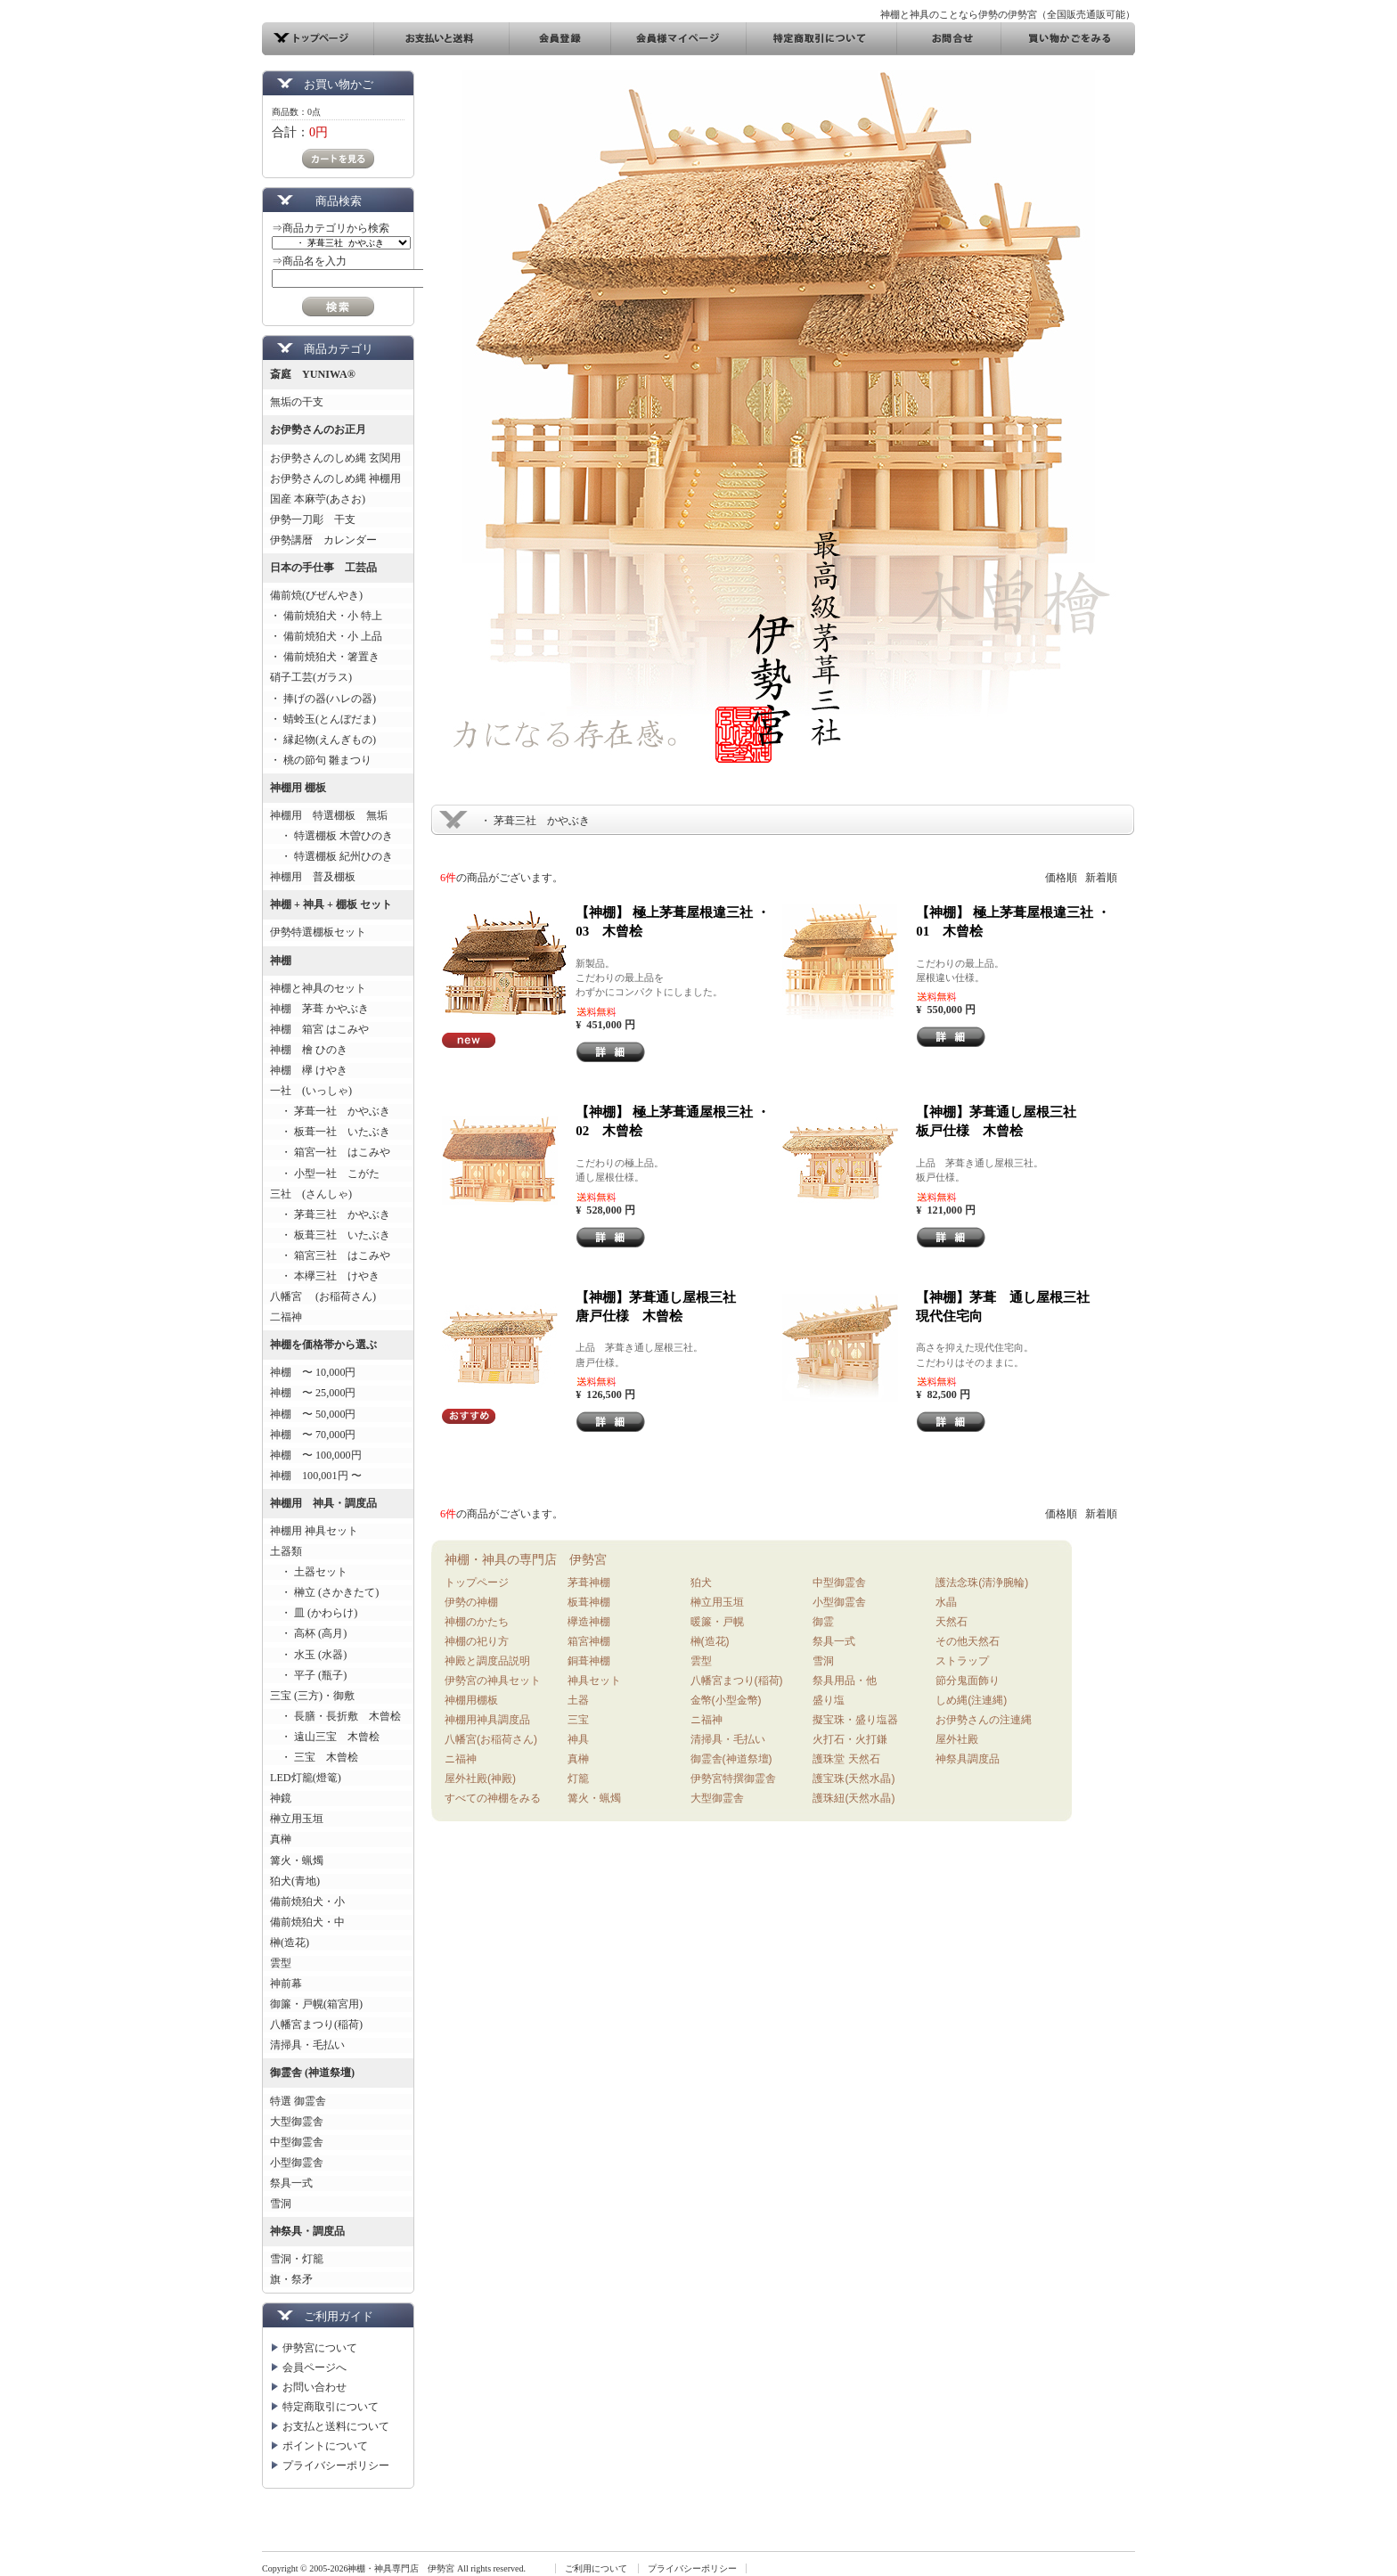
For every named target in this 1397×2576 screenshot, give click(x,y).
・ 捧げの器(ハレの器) (323, 698)
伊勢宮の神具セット (493, 1680)
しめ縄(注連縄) (971, 1700)
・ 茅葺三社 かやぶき (330, 1214)
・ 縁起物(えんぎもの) (323, 739)
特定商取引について (330, 2406)
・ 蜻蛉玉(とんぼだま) (323, 719)
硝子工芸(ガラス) (311, 677)
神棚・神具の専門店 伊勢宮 (526, 1559)
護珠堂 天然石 (846, 1759)
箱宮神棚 (589, 1641)
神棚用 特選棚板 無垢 (329, 815)
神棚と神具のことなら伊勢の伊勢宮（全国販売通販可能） (1007, 14)
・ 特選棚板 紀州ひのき (331, 856)
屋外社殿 (956, 1739)
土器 (578, 1700)
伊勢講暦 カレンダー (323, 540)
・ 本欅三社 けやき (325, 1276)
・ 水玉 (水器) (308, 1654)
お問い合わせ (314, 2387)
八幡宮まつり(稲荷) (316, 2024)
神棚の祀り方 (477, 1641)
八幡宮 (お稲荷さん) (323, 1296)
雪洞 (280, 2203)
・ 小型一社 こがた (325, 1173)
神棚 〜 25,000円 (312, 1392)
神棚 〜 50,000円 (312, 1414)
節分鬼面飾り (967, 1680)
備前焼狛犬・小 (307, 1901)
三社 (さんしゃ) (311, 1194)
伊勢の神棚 (471, 1602)
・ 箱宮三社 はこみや (330, 1255)
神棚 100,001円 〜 (316, 1475)
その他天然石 (967, 1641)
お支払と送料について (335, 2426)
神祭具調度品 (967, 1759)
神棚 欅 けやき (308, 1070)
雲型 (280, 1963)
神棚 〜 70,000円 (312, 1434)
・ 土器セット (308, 1572)
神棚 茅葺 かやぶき (319, 1008)
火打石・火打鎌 (850, 1739)
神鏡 (280, 1798)
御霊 (823, 1621)
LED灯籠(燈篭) (305, 1777)
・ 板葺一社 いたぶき (330, 1131)
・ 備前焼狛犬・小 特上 (326, 615)
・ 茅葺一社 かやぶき (330, 1111)
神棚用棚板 (471, 1700)
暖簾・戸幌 (717, 1621)
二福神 (286, 1317)
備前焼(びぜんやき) (316, 595)
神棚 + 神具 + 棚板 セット (331, 904)
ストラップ (962, 1661)
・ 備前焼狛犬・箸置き (325, 656)
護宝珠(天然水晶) (854, 1778)
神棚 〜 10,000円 (312, 1372)
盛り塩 (829, 1700)
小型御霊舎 (296, 2162)
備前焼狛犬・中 (307, 1922)
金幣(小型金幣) (726, 1700)
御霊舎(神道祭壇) (731, 1759)
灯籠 (578, 1778)
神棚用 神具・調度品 (323, 1503)
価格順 (1061, 877)
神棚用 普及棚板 (312, 877)
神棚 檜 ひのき (308, 1049)
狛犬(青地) (295, 1881)
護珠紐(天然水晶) (854, 1798)
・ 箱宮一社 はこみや (330, 1152)
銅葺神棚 (589, 1661)
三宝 (578, 1719)
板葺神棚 (589, 1602)
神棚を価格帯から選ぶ (323, 1344)
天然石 (951, 1621)
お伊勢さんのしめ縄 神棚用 (335, 478)
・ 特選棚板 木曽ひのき (331, 836)
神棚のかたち (477, 1621)
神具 (578, 1739)
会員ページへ (314, 2367)
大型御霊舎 (296, 2121)
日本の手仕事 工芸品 (323, 567)
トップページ (477, 1582)
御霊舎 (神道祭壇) (312, 2072)
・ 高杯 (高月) (308, 1633)
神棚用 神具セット (314, 1531)
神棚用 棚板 (298, 787)
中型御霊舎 (296, 2142)
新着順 (1101, 877)
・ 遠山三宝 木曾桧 (325, 1736)
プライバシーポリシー (335, 2465)
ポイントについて (325, 2446)
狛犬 (701, 1582)
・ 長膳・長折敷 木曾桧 (335, 1716)
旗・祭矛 (291, 2279)
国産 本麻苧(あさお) (323, 499)
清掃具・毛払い (307, 2045)
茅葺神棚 (589, 1582)
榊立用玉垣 (296, 1818)
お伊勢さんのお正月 (318, 429)
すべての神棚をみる (493, 1798)
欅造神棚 (589, 1621)
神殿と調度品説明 (487, 1661)
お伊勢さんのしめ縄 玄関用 (335, 458)
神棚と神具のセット (318, 988)
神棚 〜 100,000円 (316, 1455)
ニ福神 (461, 1759)
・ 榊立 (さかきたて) (324, 1592)
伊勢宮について (319, 2348)
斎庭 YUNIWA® (312, 374)
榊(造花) (289, 1942)
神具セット (594, 1680)
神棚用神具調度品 (487, 1719)
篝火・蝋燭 (296, 1860)
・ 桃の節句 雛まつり (321, 760)
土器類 (286, 1551)
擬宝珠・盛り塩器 (855, 1719)
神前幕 (286, 1983)
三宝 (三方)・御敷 (312, 1695)
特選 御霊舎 (298, 2101)
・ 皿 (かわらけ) (313, 1613)
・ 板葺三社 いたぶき (330, 1235)
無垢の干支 (296, 402)
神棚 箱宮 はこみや (319, 1029)
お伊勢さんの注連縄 (983, 1719)
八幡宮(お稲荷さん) (491, 1739)
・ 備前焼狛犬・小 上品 (326, 636)
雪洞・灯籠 (296, 2259)
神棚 (280, 960)
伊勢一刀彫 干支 (312, 519)
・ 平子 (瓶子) (308, 1675)
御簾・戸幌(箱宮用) (316, 2004)
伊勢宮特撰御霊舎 (733, 1778)
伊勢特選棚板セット (318, 932)
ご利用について (596, 2568)
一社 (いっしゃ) (311, 1090)
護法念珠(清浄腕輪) (981, 1582)
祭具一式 (291, 2183)
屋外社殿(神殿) (480, 1778)
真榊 (280, 1839)
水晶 (946, 1602)
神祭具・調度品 (307, 2231)
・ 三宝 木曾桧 (314, 1757)
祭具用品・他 (845, 1680)
